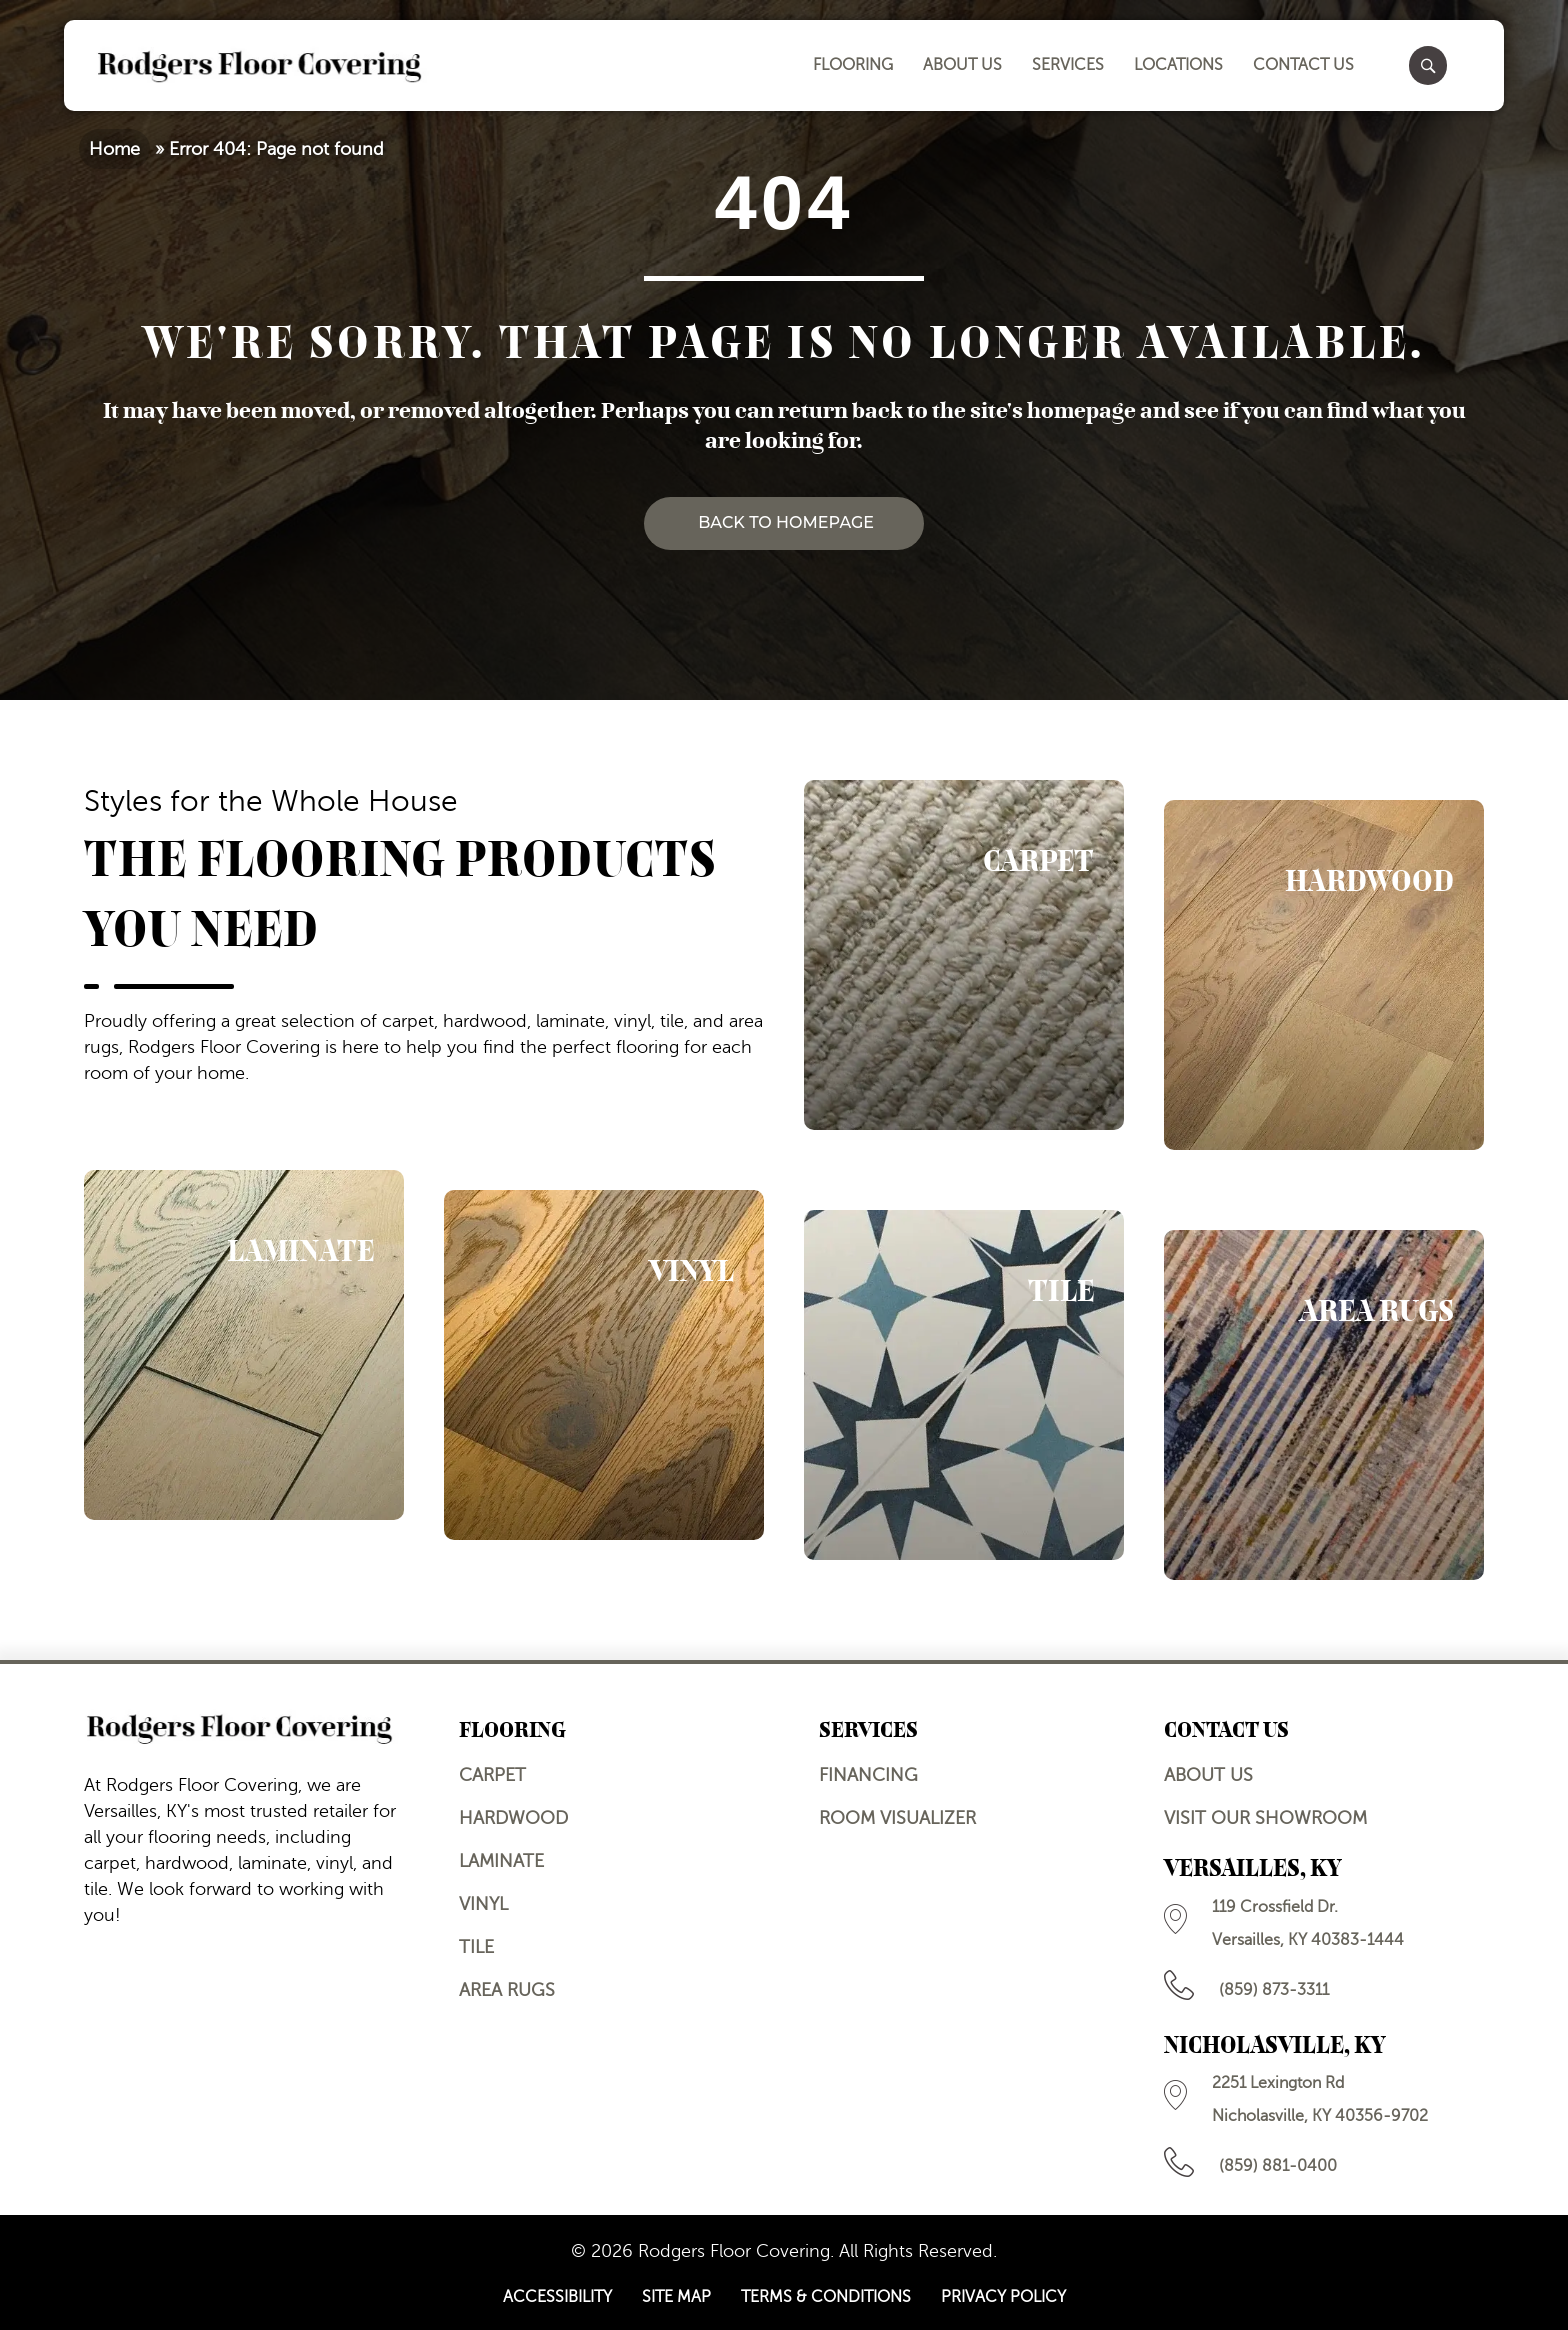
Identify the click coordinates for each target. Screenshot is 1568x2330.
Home (114, 149)
